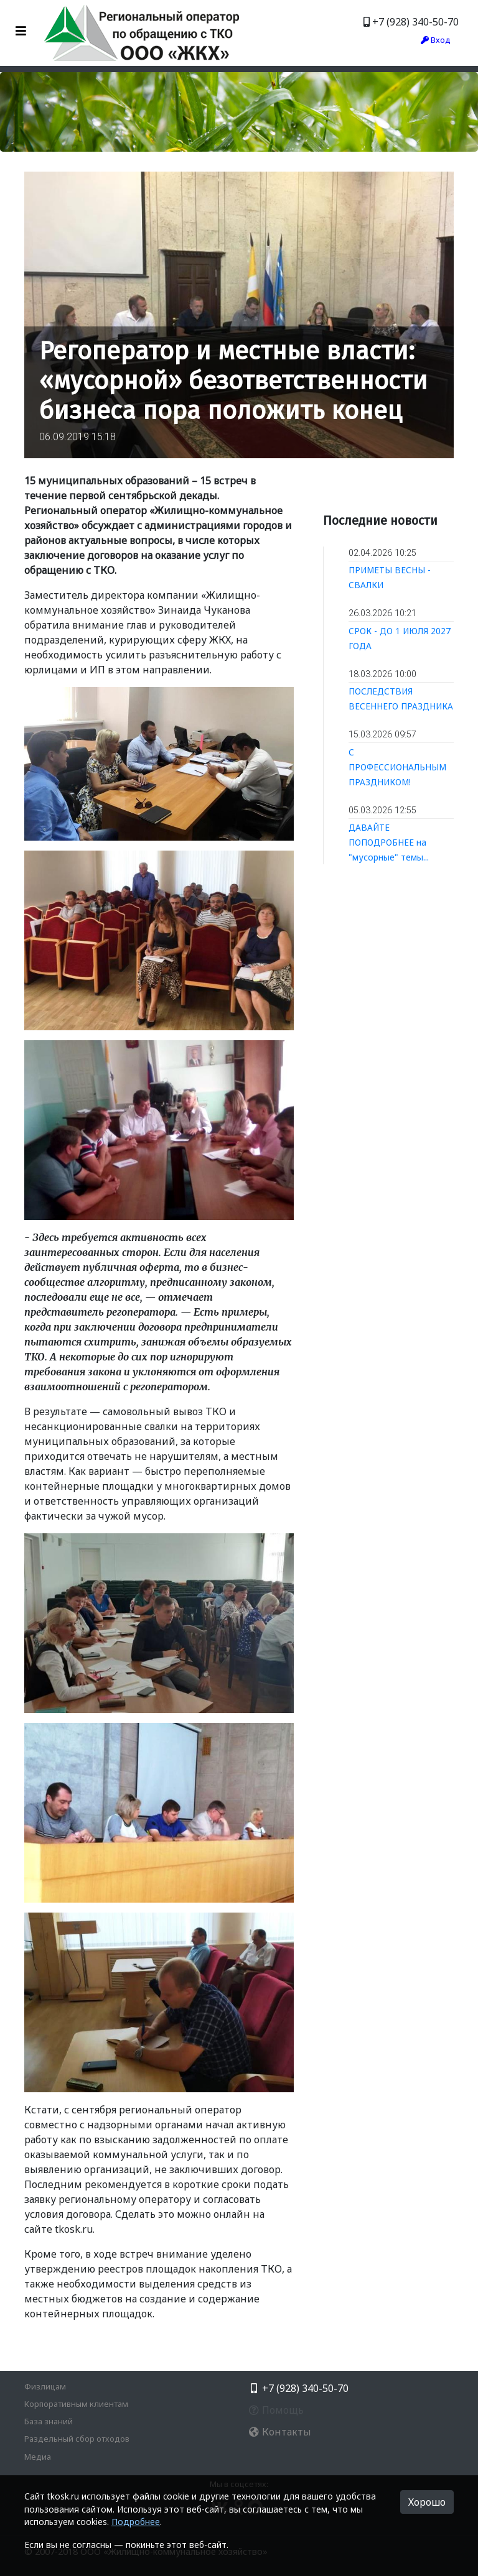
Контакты (279, 2432)
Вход (436, 39)
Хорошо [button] (427, 2502)
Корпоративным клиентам (76, 2403)
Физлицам (45, 2386)
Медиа (37, 2456)
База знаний (48, 2421)
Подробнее (135, 2522)
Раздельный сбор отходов (76, 2438)
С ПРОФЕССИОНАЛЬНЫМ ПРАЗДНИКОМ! (397, 767)
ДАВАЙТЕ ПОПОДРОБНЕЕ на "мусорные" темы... (389, 842)
